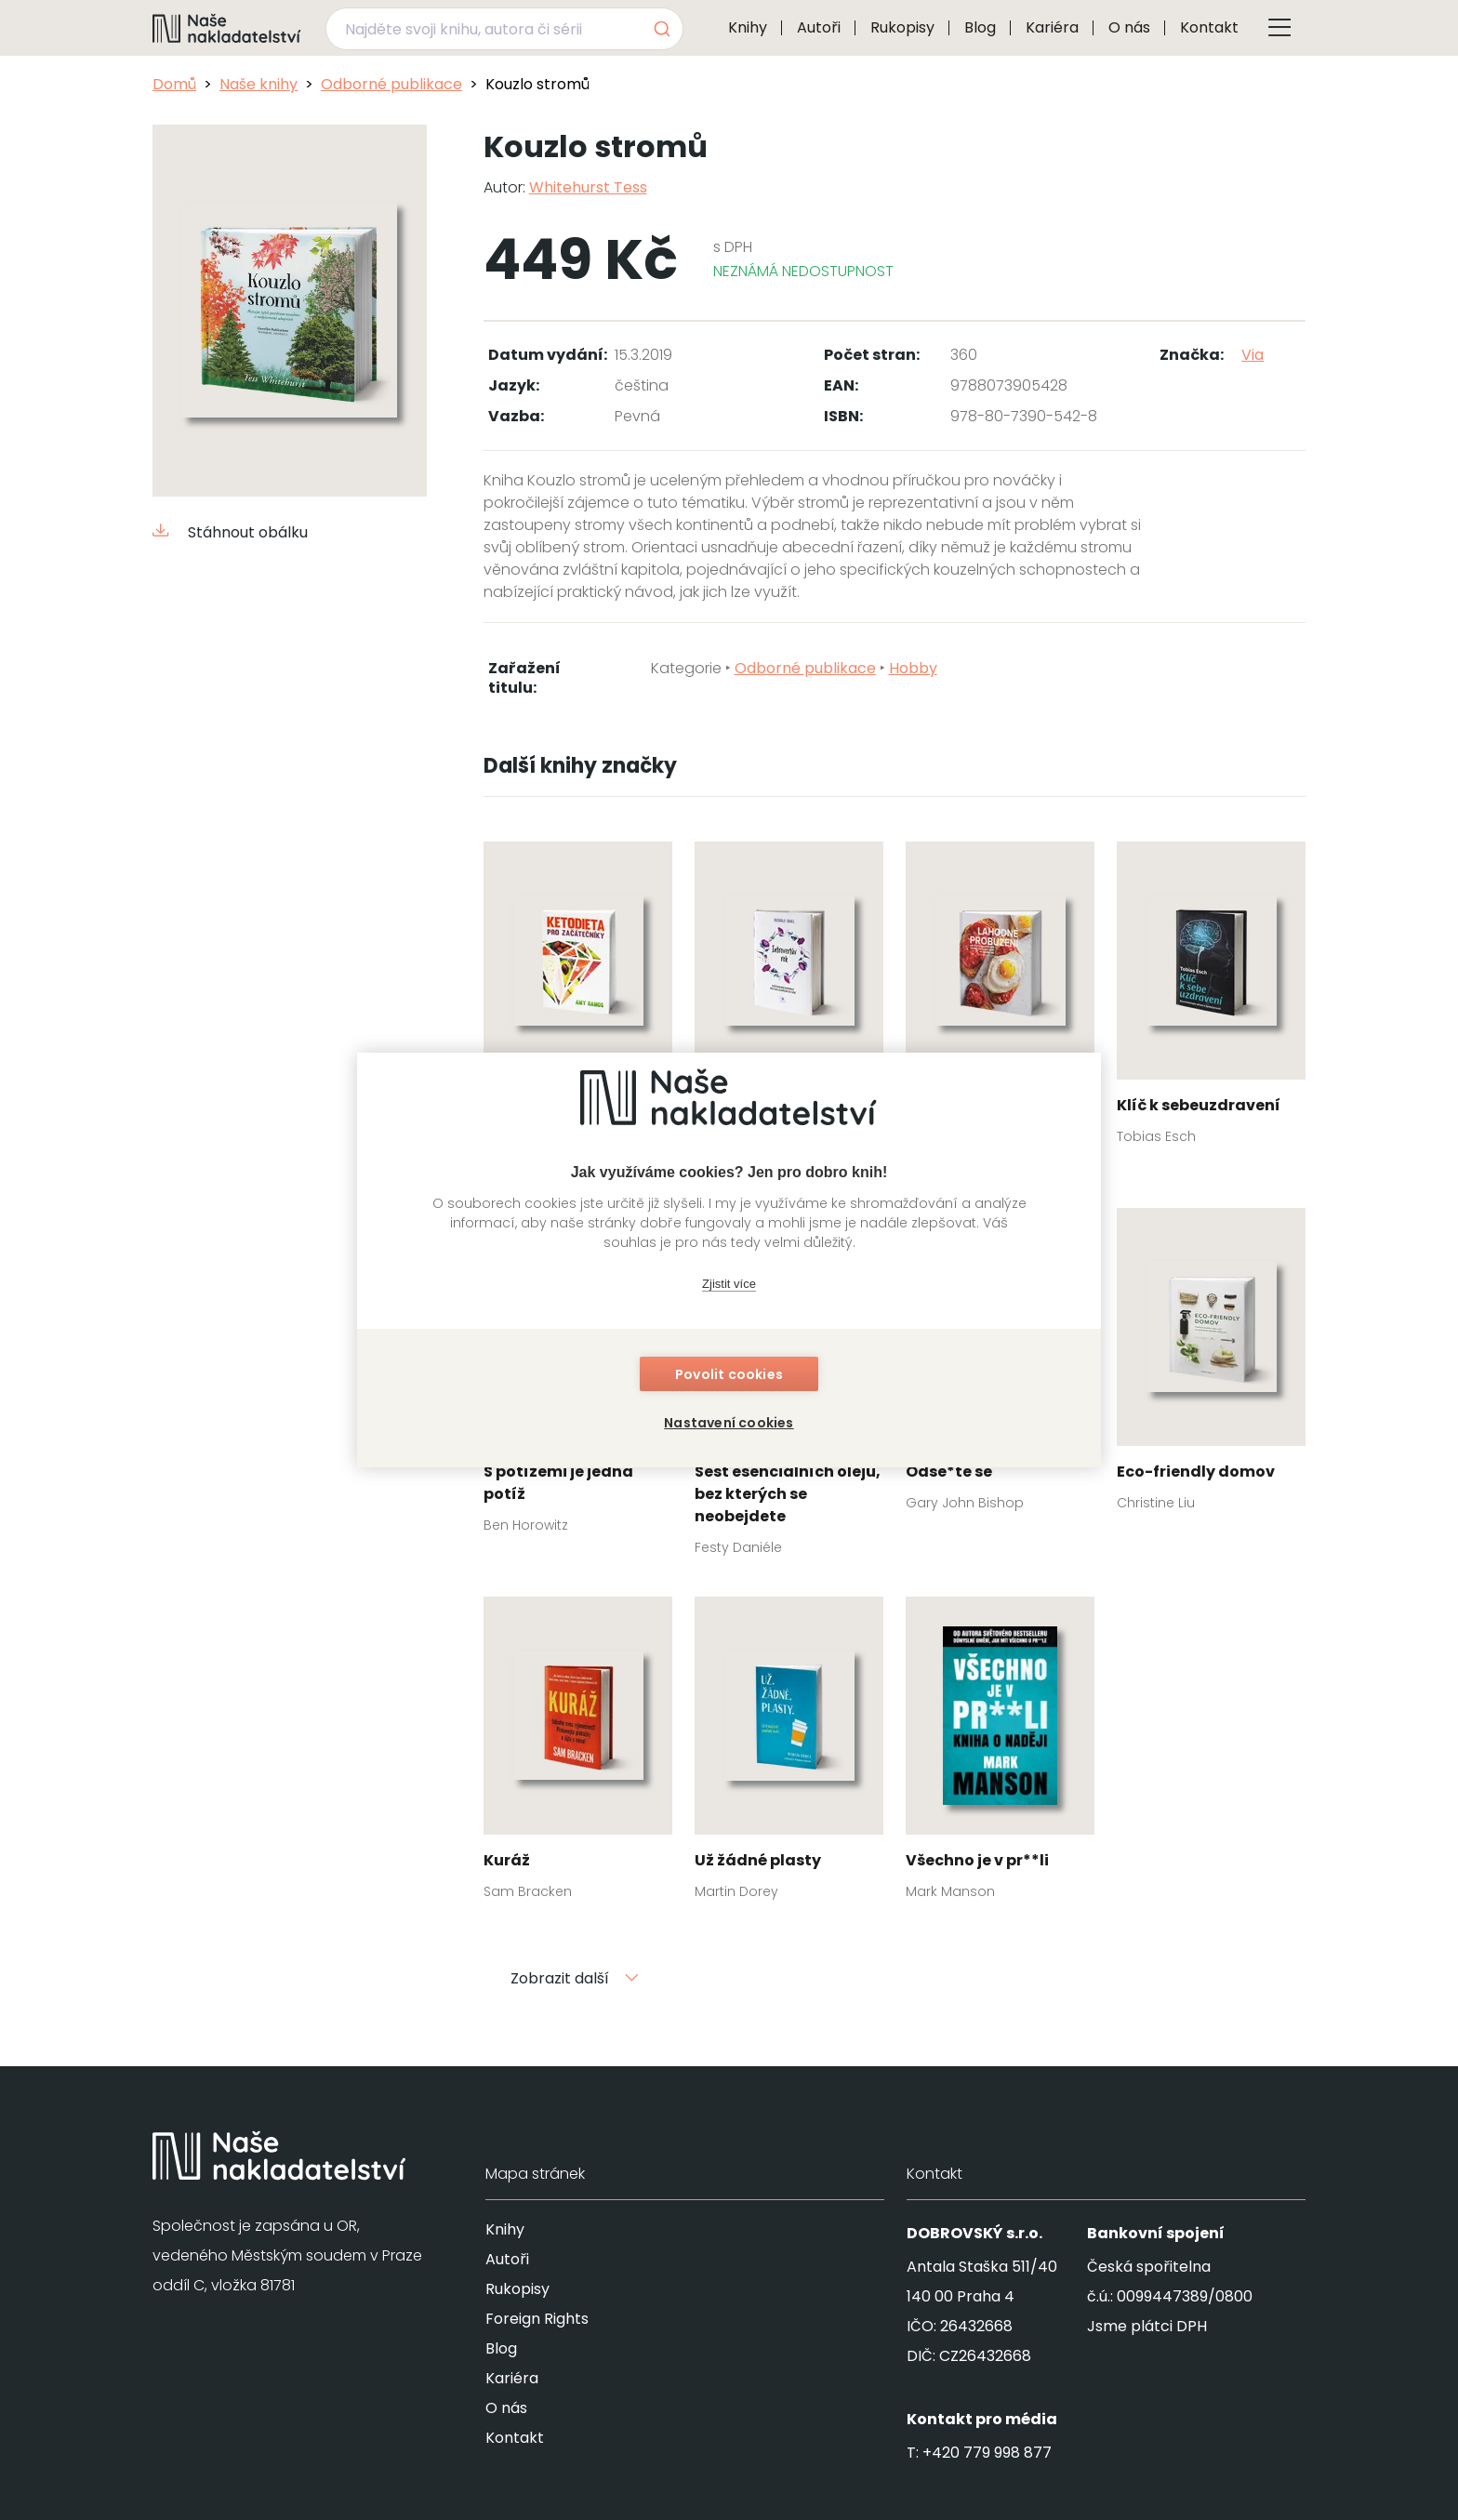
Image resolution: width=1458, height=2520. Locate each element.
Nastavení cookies (728, 1422)
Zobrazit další (574, 1978)
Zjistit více (729, 1284)
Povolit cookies (729, 1374)
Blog (980, 27)
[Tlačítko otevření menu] (1279, 28)
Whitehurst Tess (588, 187)
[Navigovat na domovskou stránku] (226, 28)
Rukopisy (902, 27)
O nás (1129, 27)
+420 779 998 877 (987, 2452)
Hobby (913, 668)
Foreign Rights (537, 2318)
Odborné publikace (391, 84)
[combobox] (504, 28)
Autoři (819, 27)
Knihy (747, 27)
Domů (174, 84)
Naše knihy (258, 84)
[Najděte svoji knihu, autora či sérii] (482, 28)
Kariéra (1052, 27)
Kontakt (1209, 27)
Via (1252, 354)
